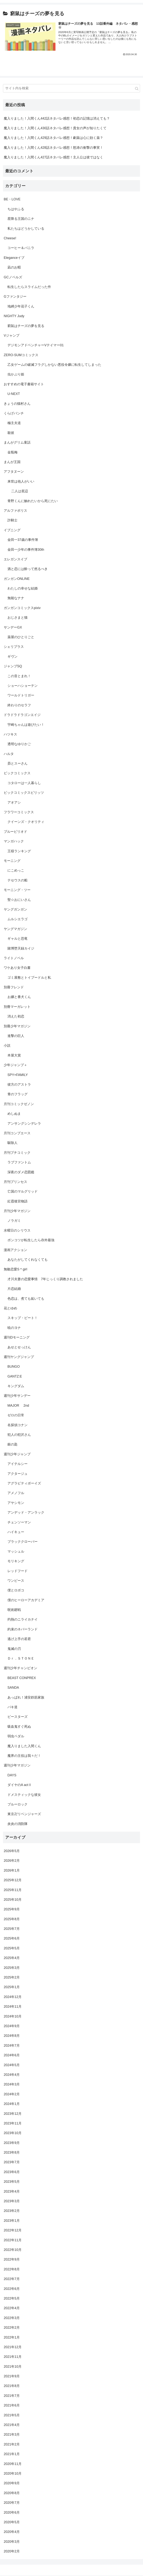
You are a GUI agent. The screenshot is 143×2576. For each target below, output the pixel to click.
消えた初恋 (15, 1017)
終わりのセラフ (19, 705)
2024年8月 (12, 2036)
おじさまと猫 (17, 618)
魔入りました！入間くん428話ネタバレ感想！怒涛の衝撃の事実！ (53, 148)
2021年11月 (13, 2357)
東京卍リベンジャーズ (24, 1814)
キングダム (15, 1386)
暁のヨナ (14, 1328)
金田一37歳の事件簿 (22, 540)
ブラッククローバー (22, 1542)
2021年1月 (12, 2454)
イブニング (12, 530)
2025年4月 (12, 1958)
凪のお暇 (14, 268)
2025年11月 (13, 1890)
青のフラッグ (17, 1095)
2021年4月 (12, 2425)
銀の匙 (12, 1445)
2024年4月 (12, 2075)
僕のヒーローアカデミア (25, 1600)
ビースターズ (17, 1717)
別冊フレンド (14, 987)
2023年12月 (13, 2114)
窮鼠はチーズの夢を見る (25, 326)
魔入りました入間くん (24, 1746)
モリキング (15, 1561)
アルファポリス (15, 511)
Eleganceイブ (14, 258)
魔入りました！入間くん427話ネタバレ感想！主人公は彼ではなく (53, 158)
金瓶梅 (12, 453)
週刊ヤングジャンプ (19, 1357)
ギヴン (12, 657)
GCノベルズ (13, 277)
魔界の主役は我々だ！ (24, 1756)
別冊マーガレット (17, 1007)
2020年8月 (12, 2493)
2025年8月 (12, 1919)
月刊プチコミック (17, 1153)
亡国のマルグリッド (22, 1192)
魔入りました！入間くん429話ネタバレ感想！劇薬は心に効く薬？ (53, 138)
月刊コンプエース (17, 1133)
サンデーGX (13, 628)
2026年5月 (12, 1851)
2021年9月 (12, 2376)
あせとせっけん (19, 1347)
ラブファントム (19, 1163)
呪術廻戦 (14, 1610)
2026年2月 (12, 1861)
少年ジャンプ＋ (15, 1065)
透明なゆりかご (19, 744)
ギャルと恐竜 (17, 939)
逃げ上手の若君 (19, 1639)
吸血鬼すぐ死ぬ (19, 1727)
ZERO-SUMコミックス (21, 355)
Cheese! (10, 238)
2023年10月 (13, 2133)
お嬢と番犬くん (19, 997)
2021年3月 (12, 2435)
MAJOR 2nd (18, 1406)
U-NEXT (13, 394)
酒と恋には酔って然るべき (27, 569)
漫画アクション (15, 1250)
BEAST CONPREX (21, 1678)
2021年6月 (12, 2406)
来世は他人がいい (20, 482)
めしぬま (14, 1114)
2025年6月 (12, 1939)
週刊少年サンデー (17, 1396)
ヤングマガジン (15, 929)
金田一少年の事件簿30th (25, 550)
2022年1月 (12, 2338)
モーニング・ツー (17, 890)
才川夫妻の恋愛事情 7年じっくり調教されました (45, 1279)
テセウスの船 (17, 880)
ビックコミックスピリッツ (24, 793)
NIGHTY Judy (14, 316)
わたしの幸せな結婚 (22, 589)
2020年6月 (12, 2513)
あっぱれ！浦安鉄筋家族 (25, 1698)
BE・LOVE (12, 200)
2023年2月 (12, 2211)
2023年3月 (12, 2201)
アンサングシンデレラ (24, 1124)
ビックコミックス (17, 774)
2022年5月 (12, 2299)
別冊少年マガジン (17, 1026)
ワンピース (15, 1581)
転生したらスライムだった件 (29, 287)
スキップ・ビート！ (22, 1318)
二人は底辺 (19, 491)
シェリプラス (14, 647)
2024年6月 (12, 2056)
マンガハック (14, 842)
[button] (137, 89)
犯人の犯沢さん (19, 1435)
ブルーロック (17, 1805)
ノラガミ (14, 1221)
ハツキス (10, 735)
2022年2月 (12, 2328)
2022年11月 (13, 2240)
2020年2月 (12, 2552)
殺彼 (10, 433)
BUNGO (13, 1367)
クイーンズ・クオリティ (25, 822)
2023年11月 (13, 2124)
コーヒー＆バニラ (20, 248)
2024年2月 (12, 2094)
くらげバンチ (14, 414)
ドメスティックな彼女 (24, 1795)
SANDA (13, 1688)
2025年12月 (13, 1880)
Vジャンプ (11, 336)
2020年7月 (12, 2503)
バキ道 (12, 1707)
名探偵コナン (17, 1425)
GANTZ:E (14, 1377)
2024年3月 (12, 2085)
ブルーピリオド (15, 832)
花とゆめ (10, 1308)
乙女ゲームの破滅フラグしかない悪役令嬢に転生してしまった (54, 365)
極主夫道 (14, 423)
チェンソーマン (19, 1523)
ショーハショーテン (22, 686)
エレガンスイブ (15, 559)
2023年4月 (12, 2192)
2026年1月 (12, 1871)
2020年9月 (12, 2484)
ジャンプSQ (13, 667)
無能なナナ (15, 598)
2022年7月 (12, 2279)
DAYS (11, 1775)
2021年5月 (12, 2415)
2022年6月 (12, 2289)
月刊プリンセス (15, 1182)
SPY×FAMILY (17, 1075)
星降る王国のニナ (20, 219)
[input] (71, 88)
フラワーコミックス (19, 812)
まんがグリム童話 (17, 443)
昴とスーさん (17, 764)
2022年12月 (13, 2231)
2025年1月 (12, 1987)
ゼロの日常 (15, 1416)
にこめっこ (15, 871)
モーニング (12, 861)
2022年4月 (12, 2308)
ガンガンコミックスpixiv (22, 608)
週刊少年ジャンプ (17, 1454)
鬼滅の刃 (14, 1649)
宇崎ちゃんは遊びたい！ (25, 725)
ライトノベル (14, 958)
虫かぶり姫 (15, 375)
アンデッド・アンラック (25, 1513)
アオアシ (14, 803)
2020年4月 (12, 2532)
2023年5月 (12, 2182)
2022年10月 (13, 2250)
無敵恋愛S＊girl (15, 1270)
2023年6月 (12, 2172)
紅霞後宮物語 (17, 1202)
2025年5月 (12, 1948)
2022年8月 (12, 2269)
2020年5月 (12, 2522)
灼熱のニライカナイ (22, 1620)
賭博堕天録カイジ (20, 949)
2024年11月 (13, 2007)
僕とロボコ (15, 1591)
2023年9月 (12, 2143)
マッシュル (15, 1552)
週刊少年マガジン (17, 1766)
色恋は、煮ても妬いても (25, 1299)
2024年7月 (12, 2046)
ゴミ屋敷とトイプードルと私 (29, 978)
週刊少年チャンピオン (20, 1668)
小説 (7, 1046)
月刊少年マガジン (17, 1211)
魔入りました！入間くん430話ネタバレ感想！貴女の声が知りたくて (55, 128)
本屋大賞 (14, 1056)
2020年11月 (13, 2464)
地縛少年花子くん (20, 307)
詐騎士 (12, 521)
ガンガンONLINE (17, 579)
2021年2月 (12, 2445)
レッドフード (17, 1571)
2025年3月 (12, 1968)
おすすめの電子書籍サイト (24, 384)
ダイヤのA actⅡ (19, 1785)
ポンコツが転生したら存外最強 (30, 1241)
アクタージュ (17, 1474)
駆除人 (12, 1143)
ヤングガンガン (15, 910)
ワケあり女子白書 (17, 968)
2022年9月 (12, 2260)
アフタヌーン (14, 472)
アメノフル (15, 1493)
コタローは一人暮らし (24, 783)
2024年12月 (13, 1997)
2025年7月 (12, 1929)
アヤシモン (15, 1503)
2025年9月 (12, 1910)
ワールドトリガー (20, 696)
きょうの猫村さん (17, 404)
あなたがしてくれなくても (27, 1260)
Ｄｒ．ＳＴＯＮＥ (20, 1659)
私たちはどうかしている (25, 229)
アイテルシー (17, 1464)
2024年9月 (12, 2026)
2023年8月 (12, 2153)
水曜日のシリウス (17, 1231)
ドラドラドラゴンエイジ (22, 715)
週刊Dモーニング (17, 1338)
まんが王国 (12, 462)
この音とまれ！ (19, 676)
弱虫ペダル (15, 1736)
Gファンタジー (15, 297)
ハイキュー (15, 1532)
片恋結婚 (14, 1289)
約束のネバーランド (22, 1629)
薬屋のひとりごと (20, 637)
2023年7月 (12, 2163)
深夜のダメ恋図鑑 (20, 1172)
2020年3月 (12, 2542)
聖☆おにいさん (19, 900)
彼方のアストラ (19, 1085)
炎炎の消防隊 (17, 1824)
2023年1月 (12, 2221)
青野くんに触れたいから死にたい (32, 501)
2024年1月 (12, 2104)
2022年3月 (12, 2318)
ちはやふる (15, 209)
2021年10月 (13, 2367)
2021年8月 (12, 2386)
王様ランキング (19, 851)
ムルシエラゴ (17, 919)
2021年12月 (13, 2347)
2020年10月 (13, 2474)
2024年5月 (12, 2065)
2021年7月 (12, 2396)
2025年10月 (13, 1900)
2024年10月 (13, 2017)
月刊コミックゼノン (19, 1104)
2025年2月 (12, 1978)
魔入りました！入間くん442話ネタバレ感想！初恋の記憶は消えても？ (57, 119)
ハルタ (9, 754)
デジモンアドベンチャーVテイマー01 (35, 346)
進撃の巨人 (15, 1036)
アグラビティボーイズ (24, 1484)
